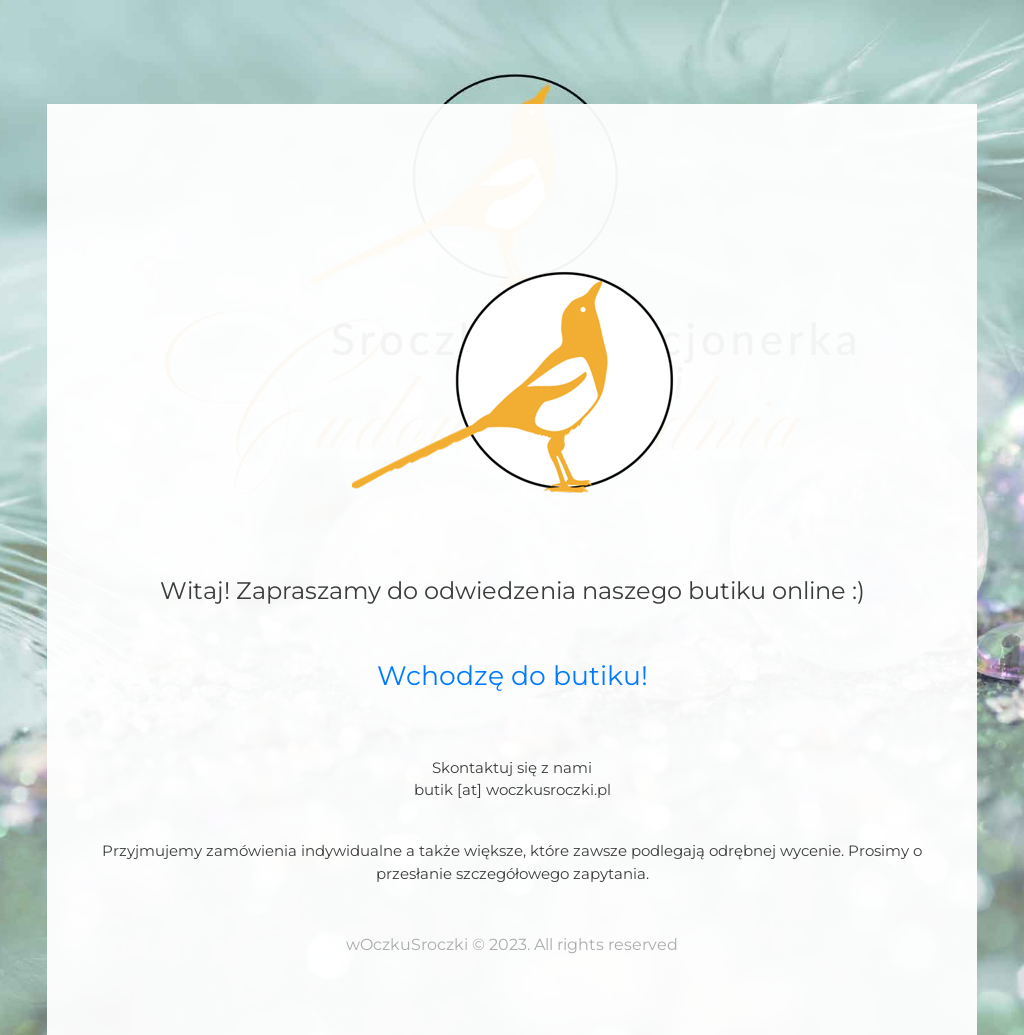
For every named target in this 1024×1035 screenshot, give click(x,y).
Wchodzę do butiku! (512, 675)
